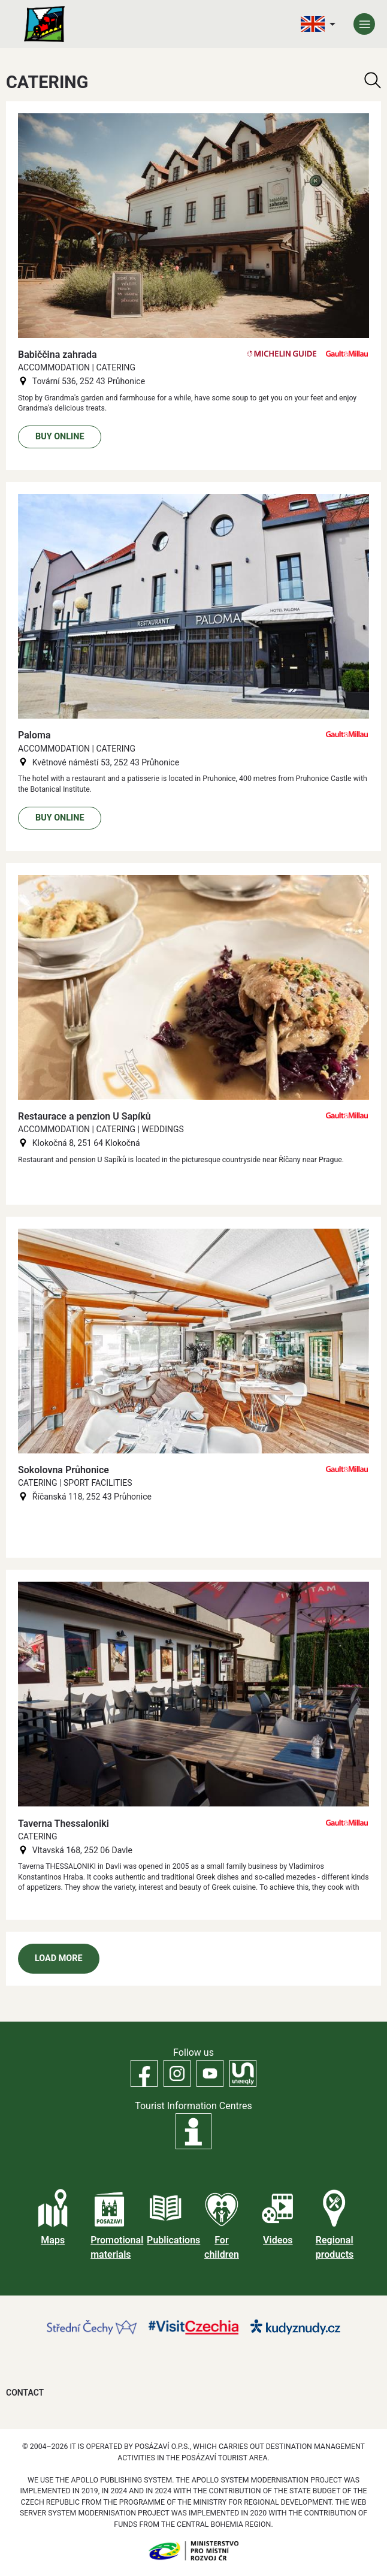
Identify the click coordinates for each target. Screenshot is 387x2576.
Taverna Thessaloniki (63, 1823)
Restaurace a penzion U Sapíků (84, 1116)
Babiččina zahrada (57, 354)
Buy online (59, 437)
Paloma (34, 735)
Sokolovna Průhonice (63, 1470)
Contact (25, 2392)
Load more (59, 1958)
